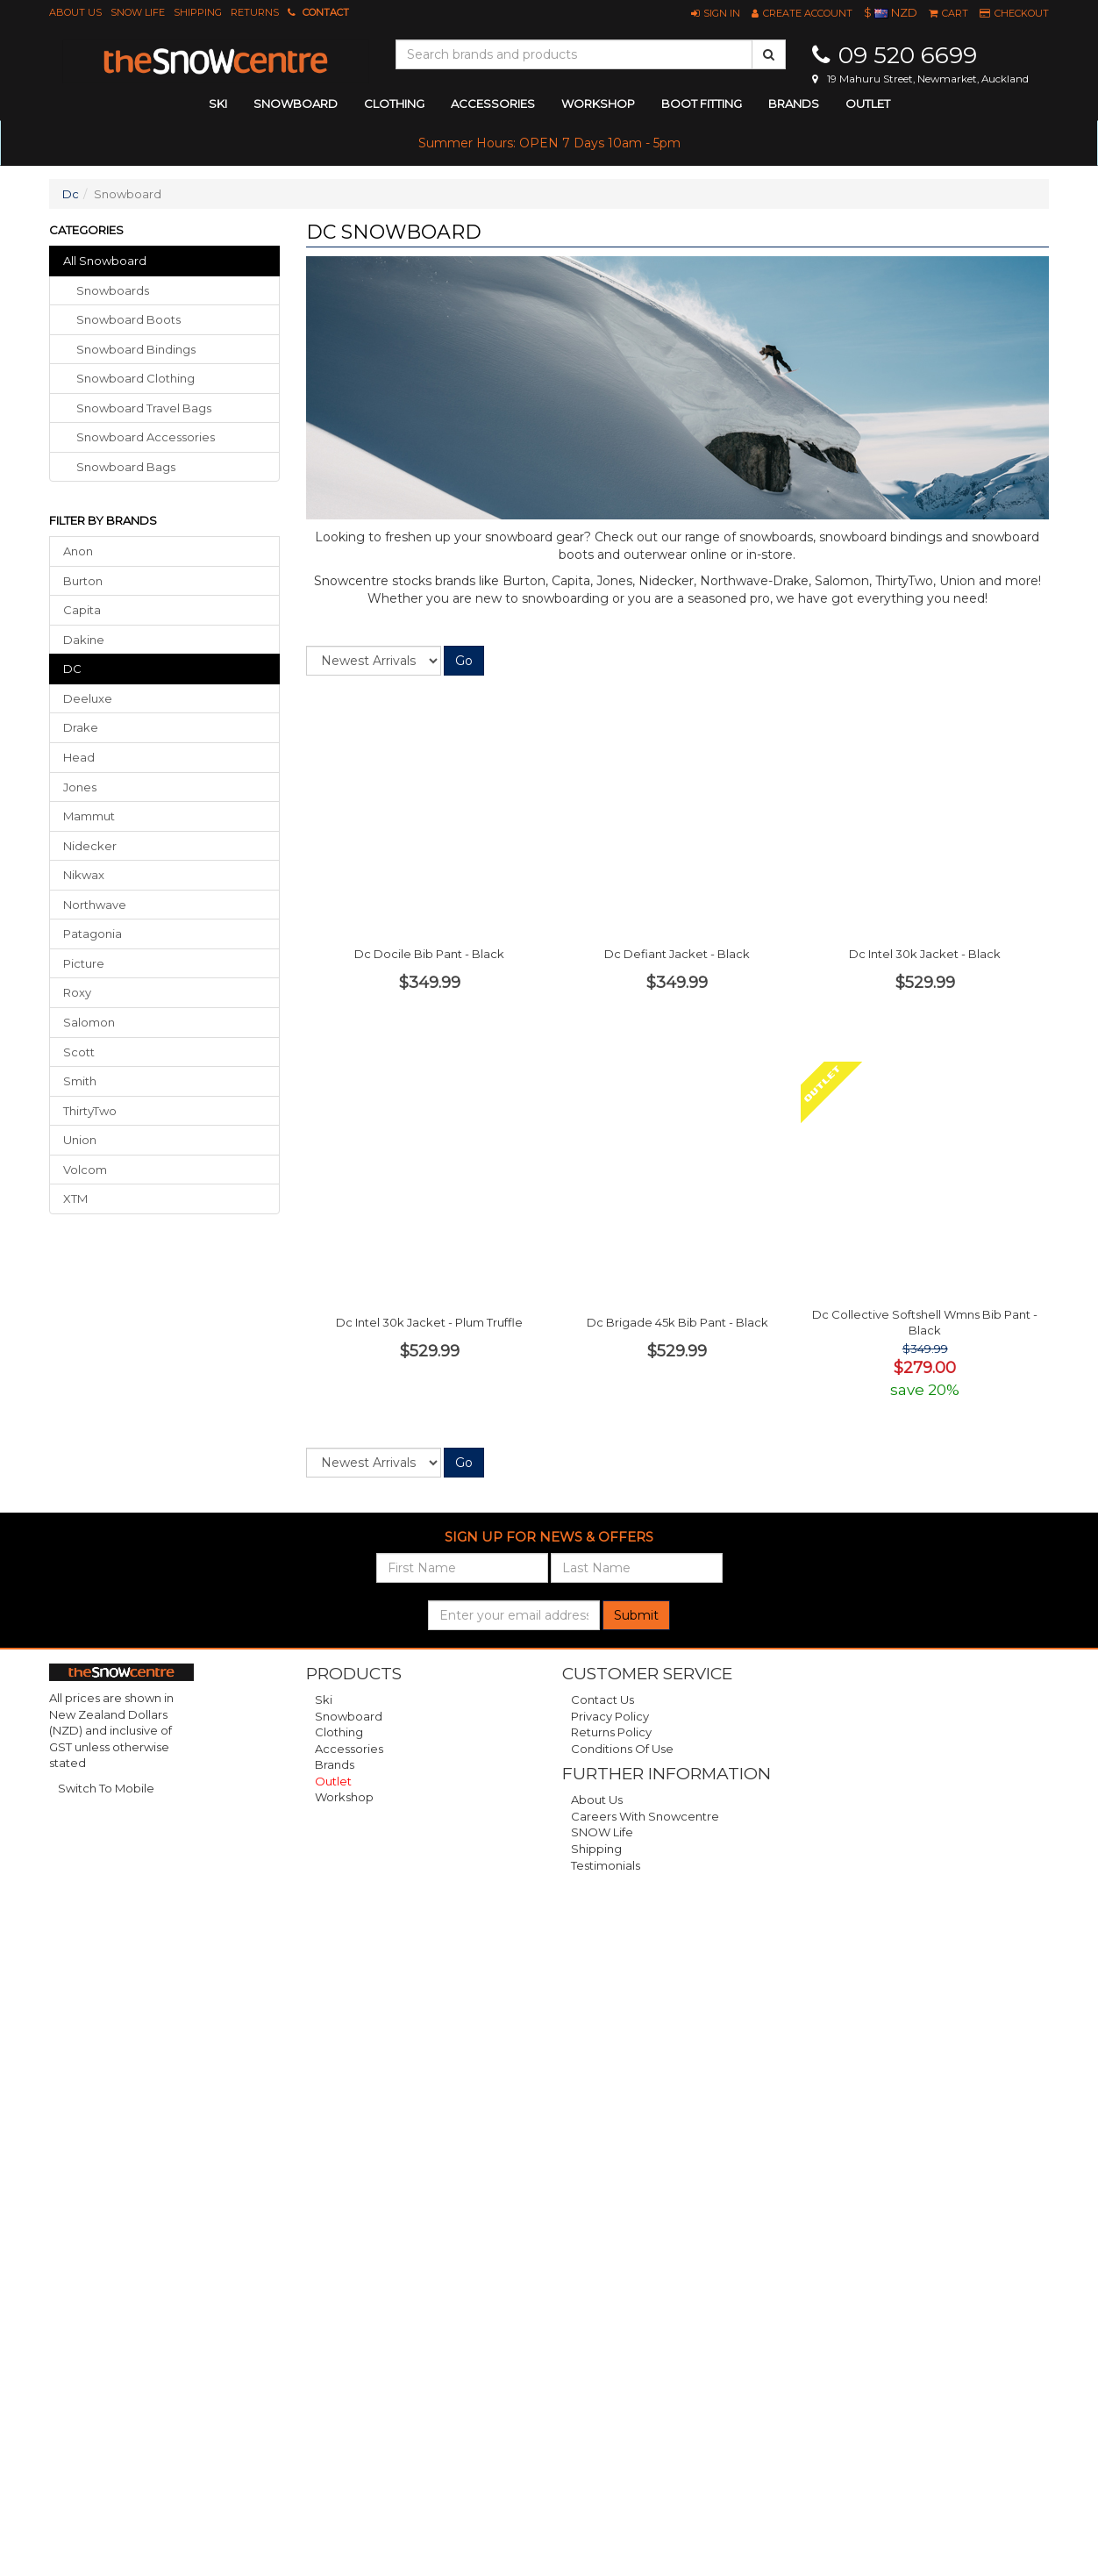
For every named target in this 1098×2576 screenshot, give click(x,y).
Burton (83, 581)
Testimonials (605, 1865)
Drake (80, 727)
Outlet (867, 104)
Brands (793, 104)
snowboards (112, 290)
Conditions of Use (622, 1749)
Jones (79, 787)
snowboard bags (125, 467)
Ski (323, 1699)
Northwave (94, 905)
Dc (70, 194)
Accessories (349, 1749)
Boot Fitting (701, 104)
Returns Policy (611, 1732)
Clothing (339, 1732)
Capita (82, 610)
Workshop (598, 104)
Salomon (89, 1022)
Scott (79, 1052)
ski (218, 104)
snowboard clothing (135, 378)
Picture (83, 963)
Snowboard (348, 1716)
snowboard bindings (136, 349)
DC (72, 669)
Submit (636, 1615)
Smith (79, 1081)
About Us (75, 12)
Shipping (198, 12)
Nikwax (83, 875)
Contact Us (602, 1699)
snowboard (295, 104)
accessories (493, 104)
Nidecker (90, 846)
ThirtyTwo (90, 1111)
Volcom (85, 1170)
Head (79, 757)
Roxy (77, 992)
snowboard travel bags (143, 408)
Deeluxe (87, 698)
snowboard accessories (145, 437)
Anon (78, 551)
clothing (394, 104)
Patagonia (92, 934)
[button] (716, 13)
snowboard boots (128, 319)
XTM (75, 1198)
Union (79, 1140)
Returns (255, 12)
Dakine (83, 640)
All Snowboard (104, 261)
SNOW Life (138, 12)
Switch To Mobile (106, 1788)
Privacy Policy (610, 1716)
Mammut (89, 816)
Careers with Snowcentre (645, 1816)
